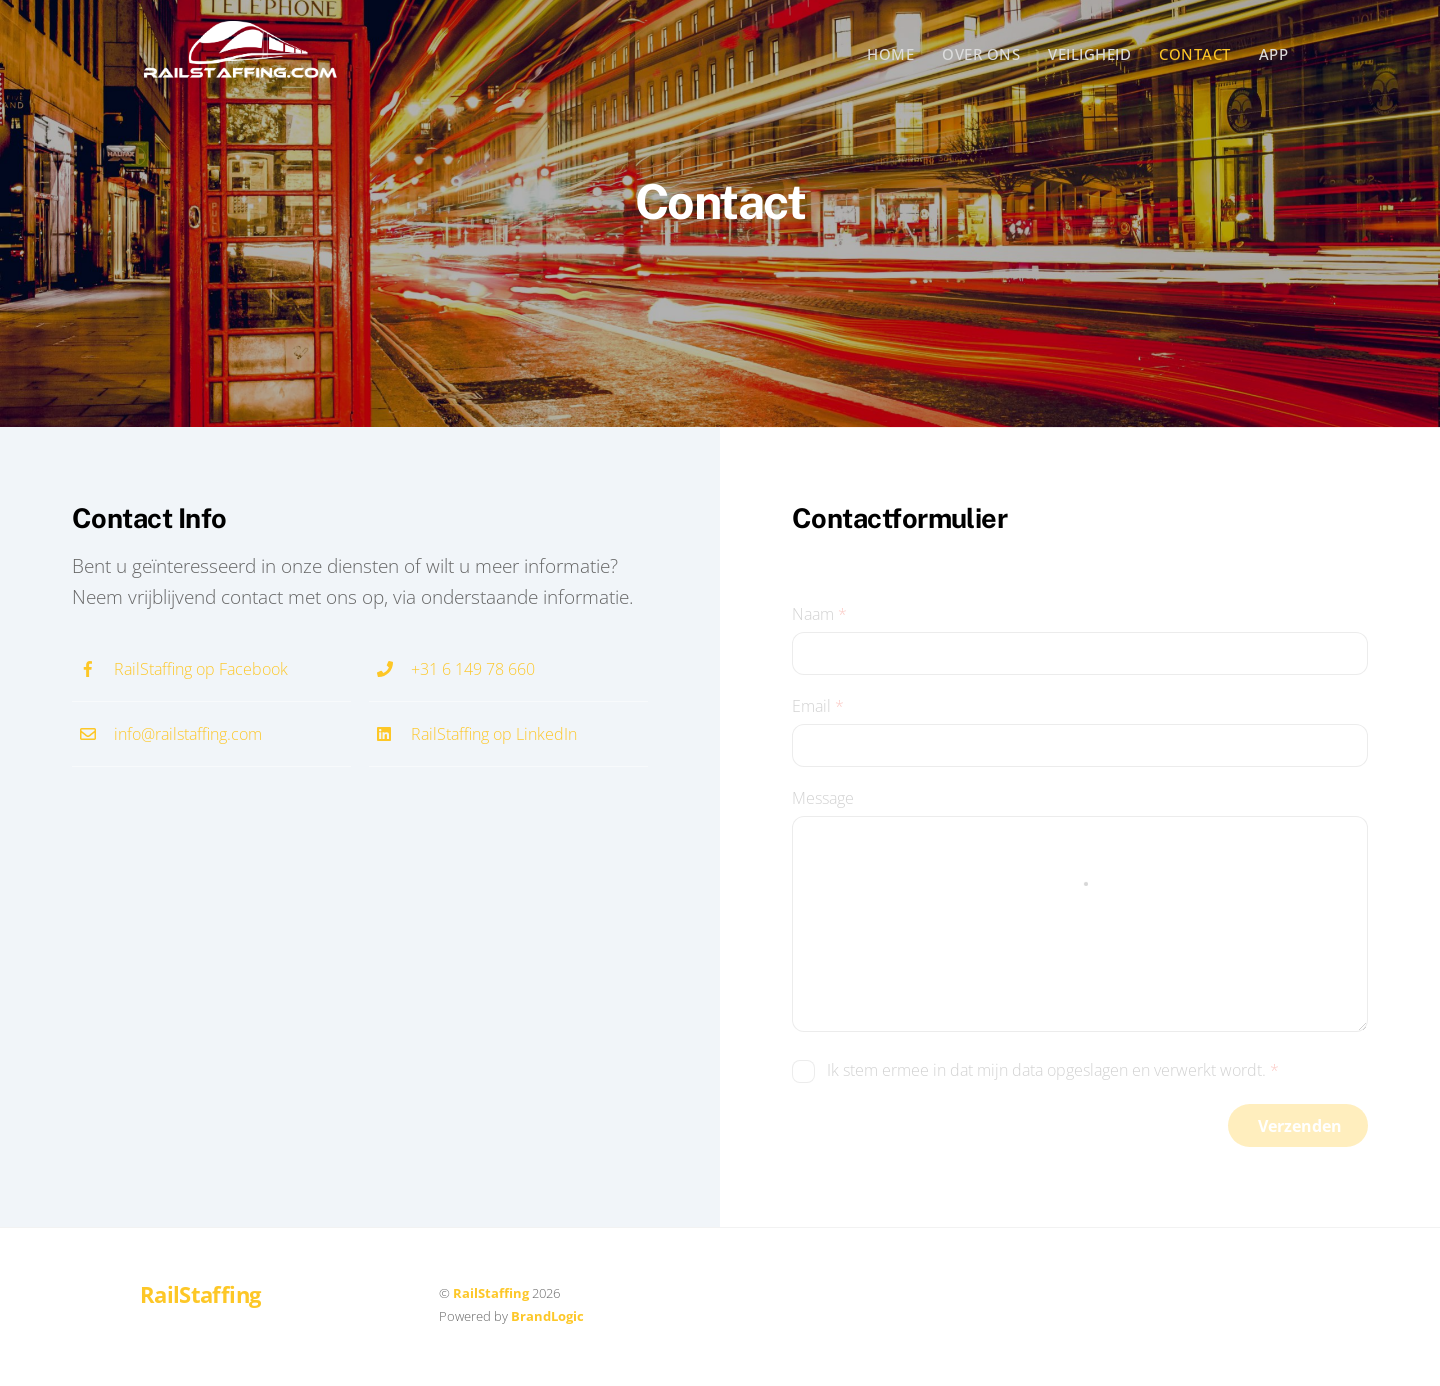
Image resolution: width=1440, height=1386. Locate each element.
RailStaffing (491, 1293)
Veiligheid (1089, 54)
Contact (1195, 54)
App (1274, 54)
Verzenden (1300, 1126)
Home (890, 54)
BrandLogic (547, 1316)
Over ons (981, 54)
